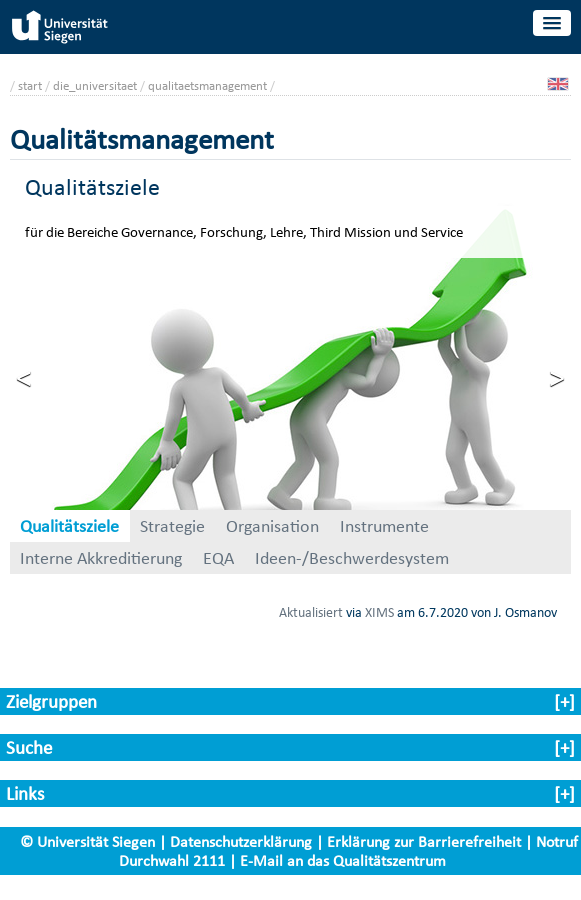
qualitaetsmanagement (207, 85)
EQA (218, 558)
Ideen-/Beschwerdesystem (352, 558)
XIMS (379, 612)
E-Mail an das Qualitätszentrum (343, 860)
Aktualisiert (311, 612)
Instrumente (384, 526)
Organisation (272, 526)
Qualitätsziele (69, 526)
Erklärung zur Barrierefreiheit (424, 841)
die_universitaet (95, 85)
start (30, 85)
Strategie (172, 526)
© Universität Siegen (87, 841)
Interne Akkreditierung (101, 558)
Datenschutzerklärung (241, 841)
